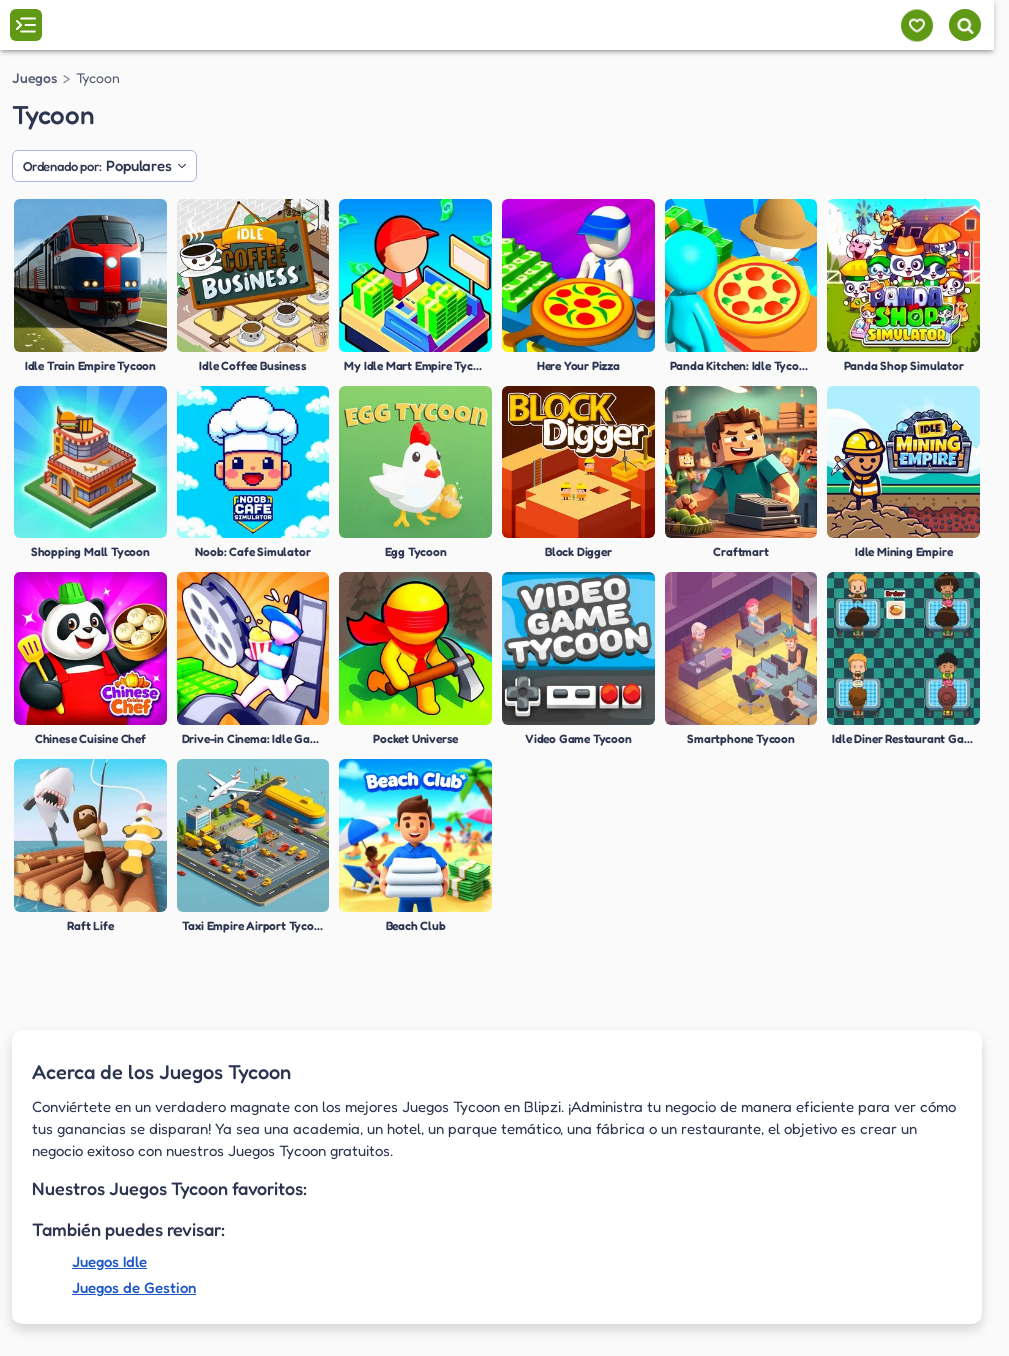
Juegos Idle (109, 1261)
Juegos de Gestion (134, 1287)
